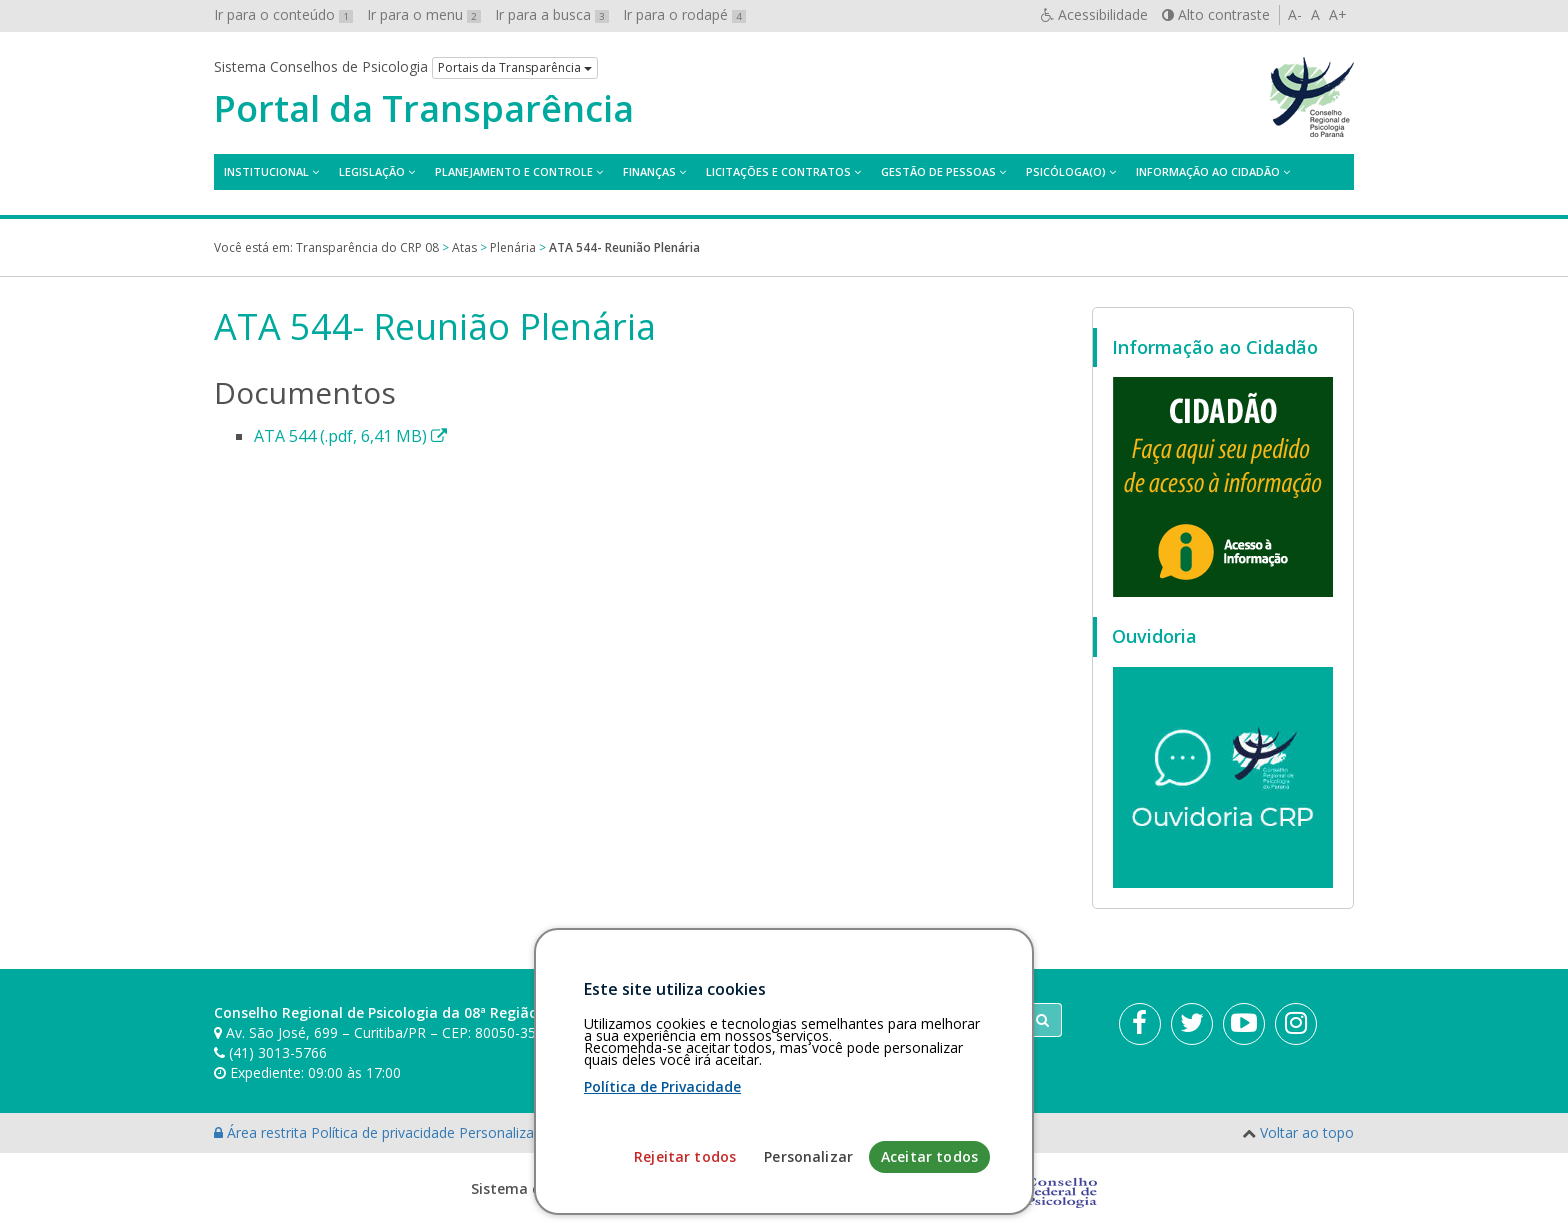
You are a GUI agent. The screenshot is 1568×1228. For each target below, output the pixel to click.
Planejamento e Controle (514, 171)
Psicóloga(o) (1066, 171)
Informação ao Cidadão (1208, 171)
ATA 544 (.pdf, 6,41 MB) (350, 436)
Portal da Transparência (424, 109)
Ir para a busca (552, 14)
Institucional (266, 171)
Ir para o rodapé (684, 14)
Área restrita (262, 1132)
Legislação (372, 171)
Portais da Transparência (515, 67)
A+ (1338, 14)
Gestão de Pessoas (938, 171)
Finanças (649, 171)
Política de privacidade (385, 1132)
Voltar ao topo (1307, 1132)
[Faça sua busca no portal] (863, 1020)
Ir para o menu (424, 14)
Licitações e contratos (778, 171)
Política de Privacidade (662, 1205)
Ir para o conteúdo (283, 14)
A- (1295, 14)
